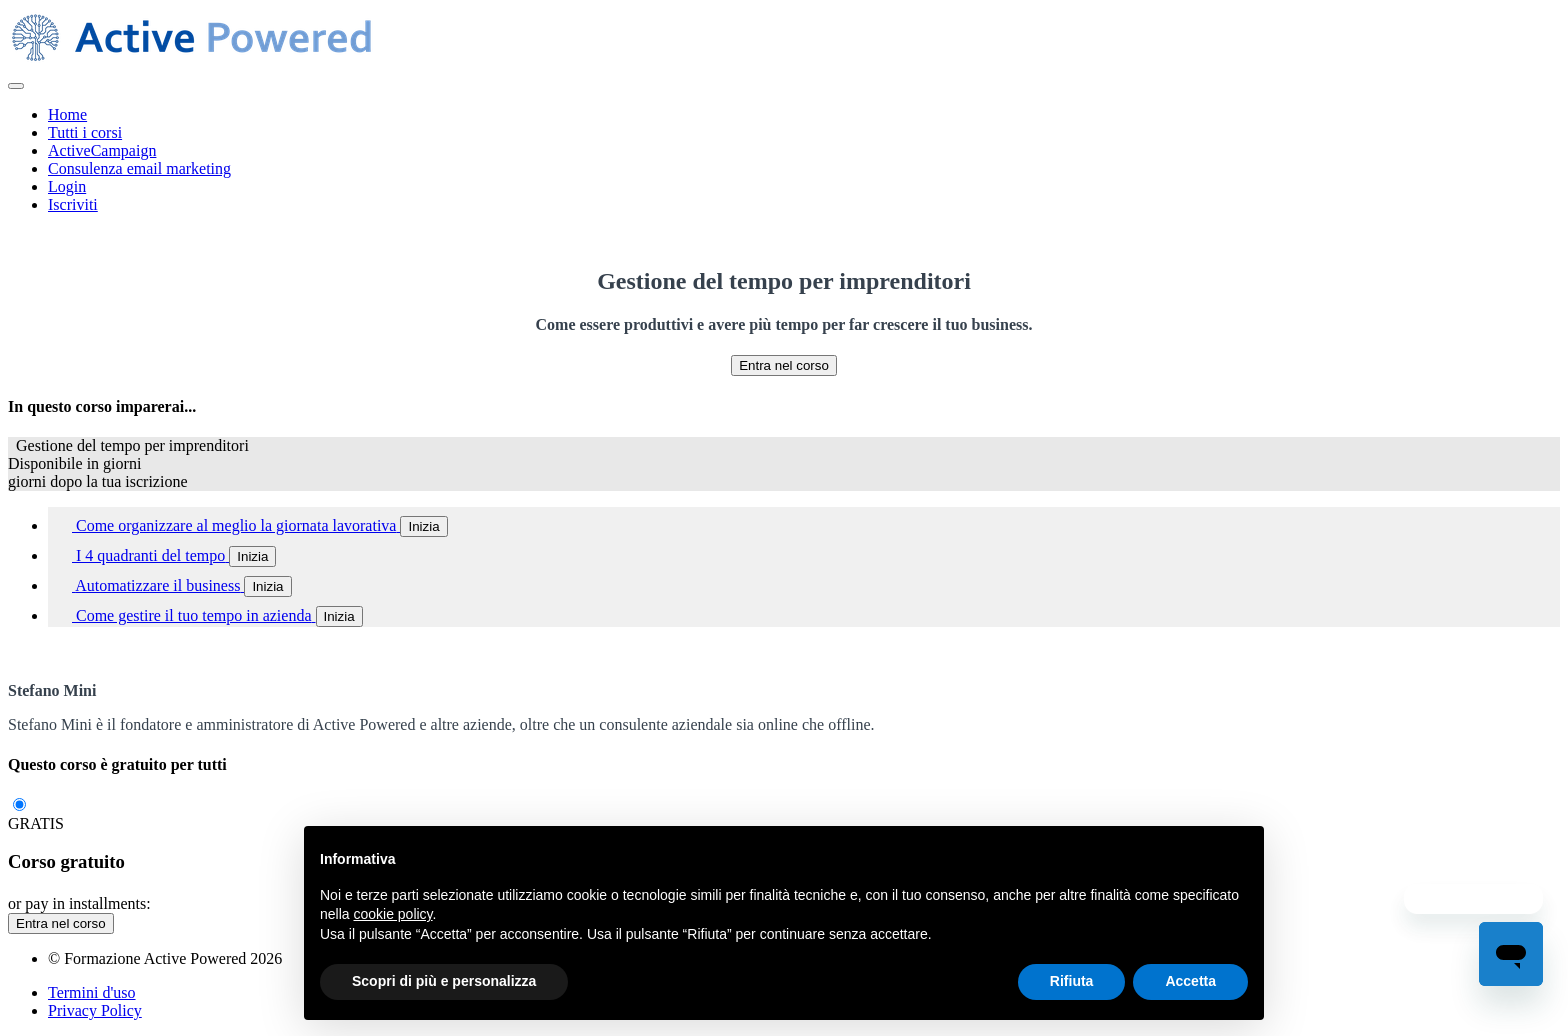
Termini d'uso (92, 992)
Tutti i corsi (85, 132)
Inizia (423, 526)
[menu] (784, 160)
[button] (16, 86)
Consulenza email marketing (139, 168)
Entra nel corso (784, 365)
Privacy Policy (95, 1010)
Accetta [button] (1190, 981)
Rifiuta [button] (1072, 981)
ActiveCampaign (102, 150)
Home (67, 114)
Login (67, 186)
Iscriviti (73, 204)
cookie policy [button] (392, 914)
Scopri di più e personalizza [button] (444, 981)
